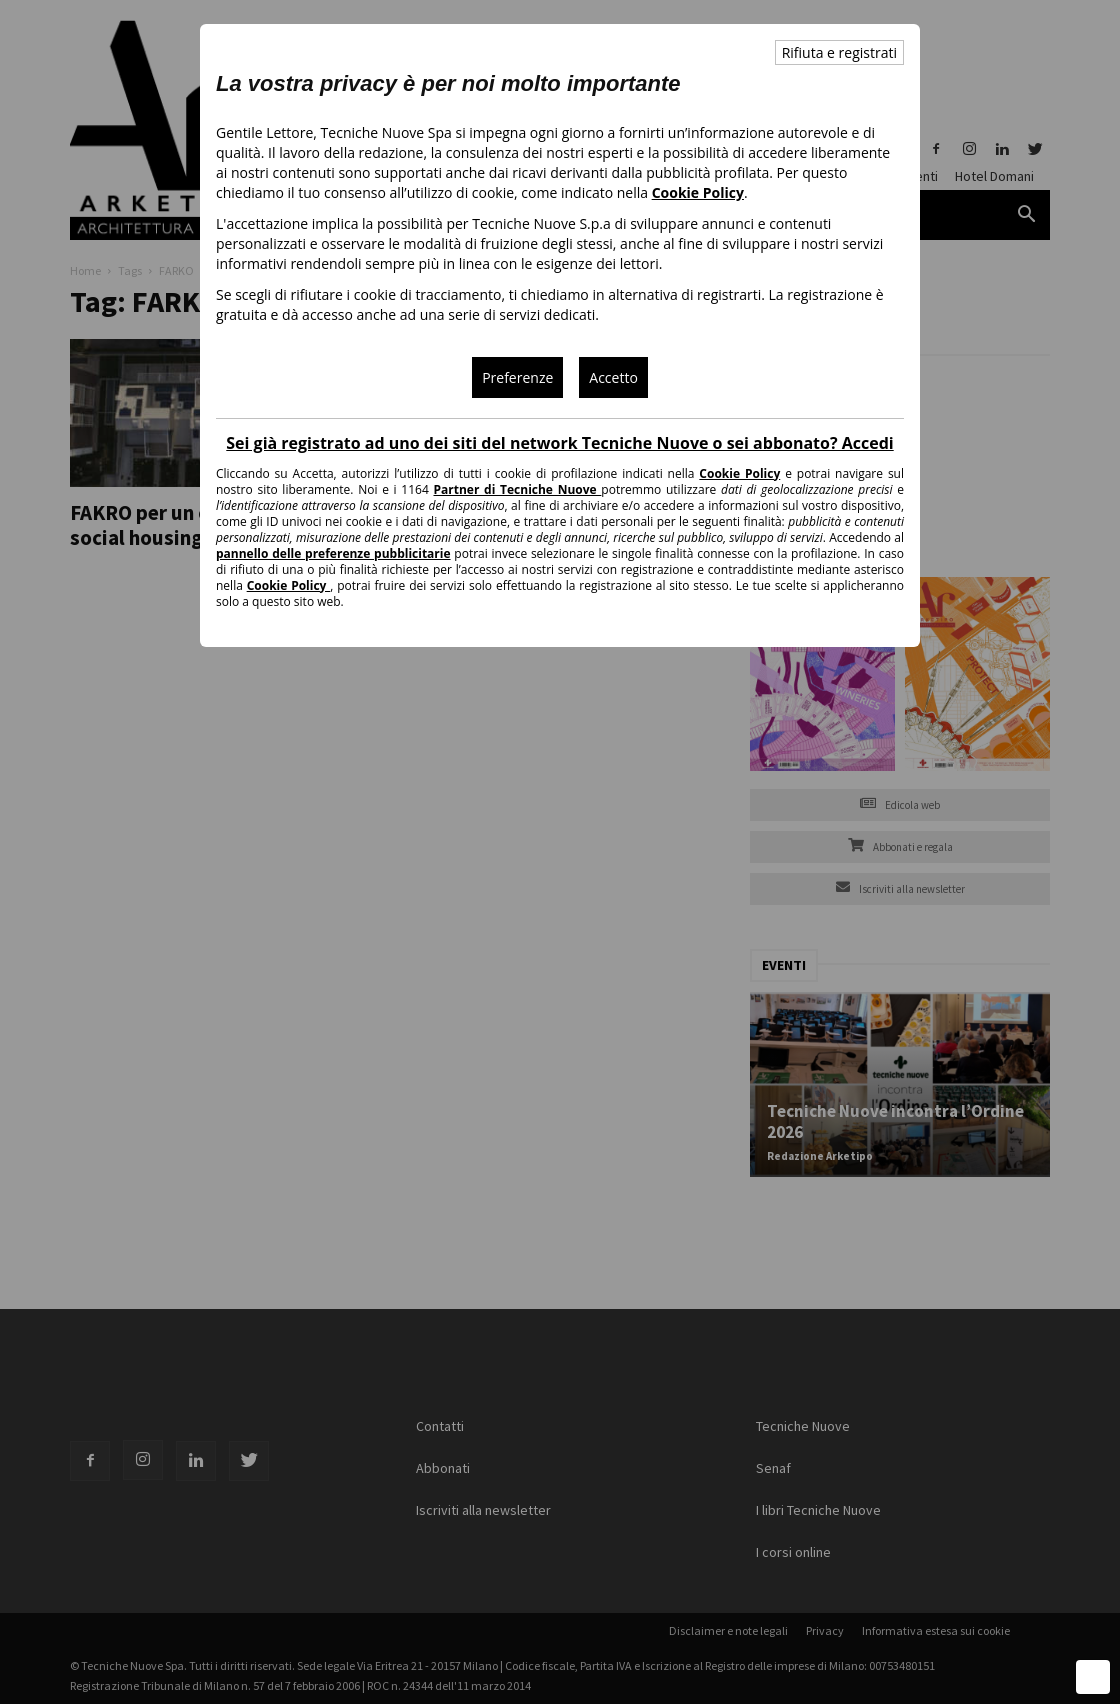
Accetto (613, 377)
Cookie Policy (698, 192)
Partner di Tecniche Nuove (518, 489)
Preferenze (517, 377)
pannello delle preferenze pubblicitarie (333, 553)
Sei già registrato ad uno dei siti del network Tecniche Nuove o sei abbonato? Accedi (559, 443)
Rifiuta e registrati (839, 52)
